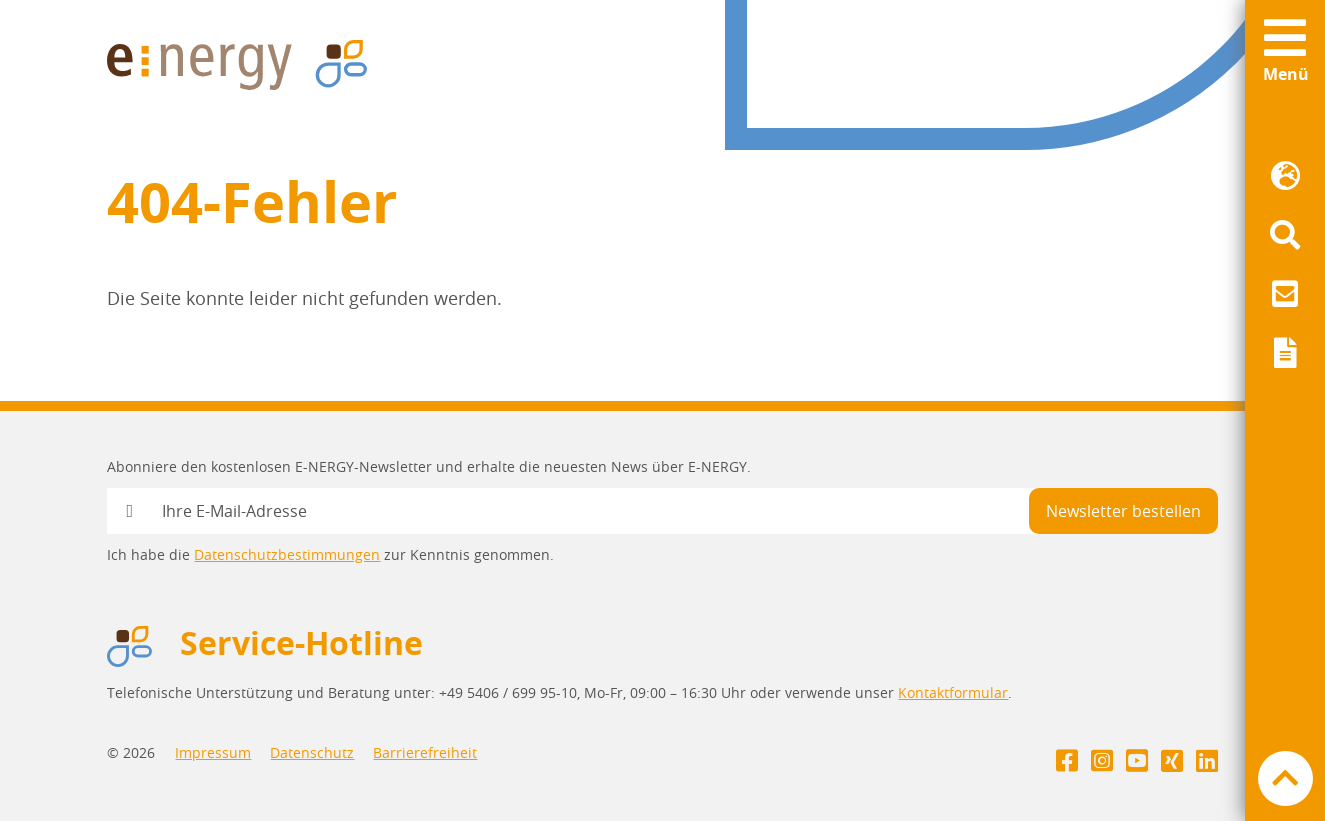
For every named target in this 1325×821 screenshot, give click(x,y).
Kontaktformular (953, 692)
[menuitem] (1285, 176)
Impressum (213, 752)
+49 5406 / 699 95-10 (508, 692)
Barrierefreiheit (425, 752)
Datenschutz (312, 752)
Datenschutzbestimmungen (287, 554)
